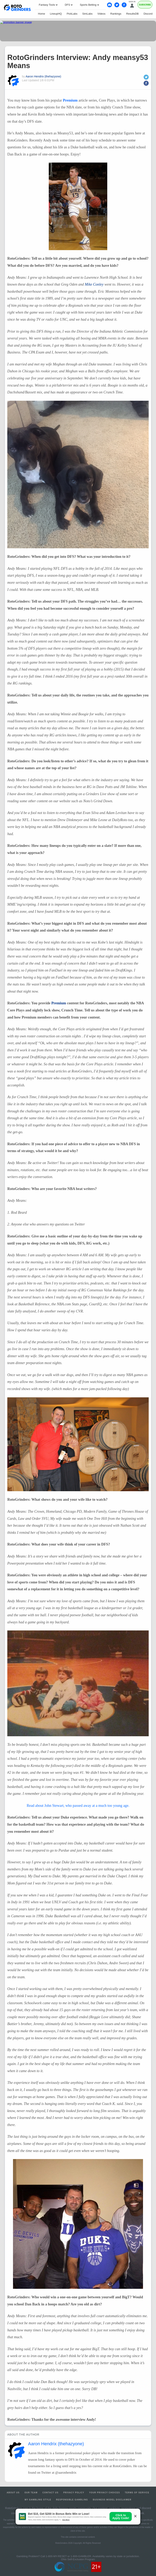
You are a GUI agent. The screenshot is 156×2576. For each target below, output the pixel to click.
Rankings (115, 13)
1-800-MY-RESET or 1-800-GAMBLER (68, 2556)
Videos (102, 13)
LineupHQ (56, 13)
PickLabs (72, 13)
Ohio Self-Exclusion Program (78, 2559)
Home (41, 13)
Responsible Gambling (72, 2500)
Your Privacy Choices (104, 2492)
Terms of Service (137, 2492)
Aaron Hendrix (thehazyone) (43, 76)
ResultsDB (132, 13)
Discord (148, 13)
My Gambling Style (38, 2500)
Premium (58, 1003)
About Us (13, 2492)
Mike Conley (94, 284)
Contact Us (50, 2492)
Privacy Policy (73, 2492)
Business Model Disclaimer (112, 2500)
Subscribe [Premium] (145, 5)
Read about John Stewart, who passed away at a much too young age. (78, 1806)
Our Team (31, 2492)
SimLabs (87, 13)
